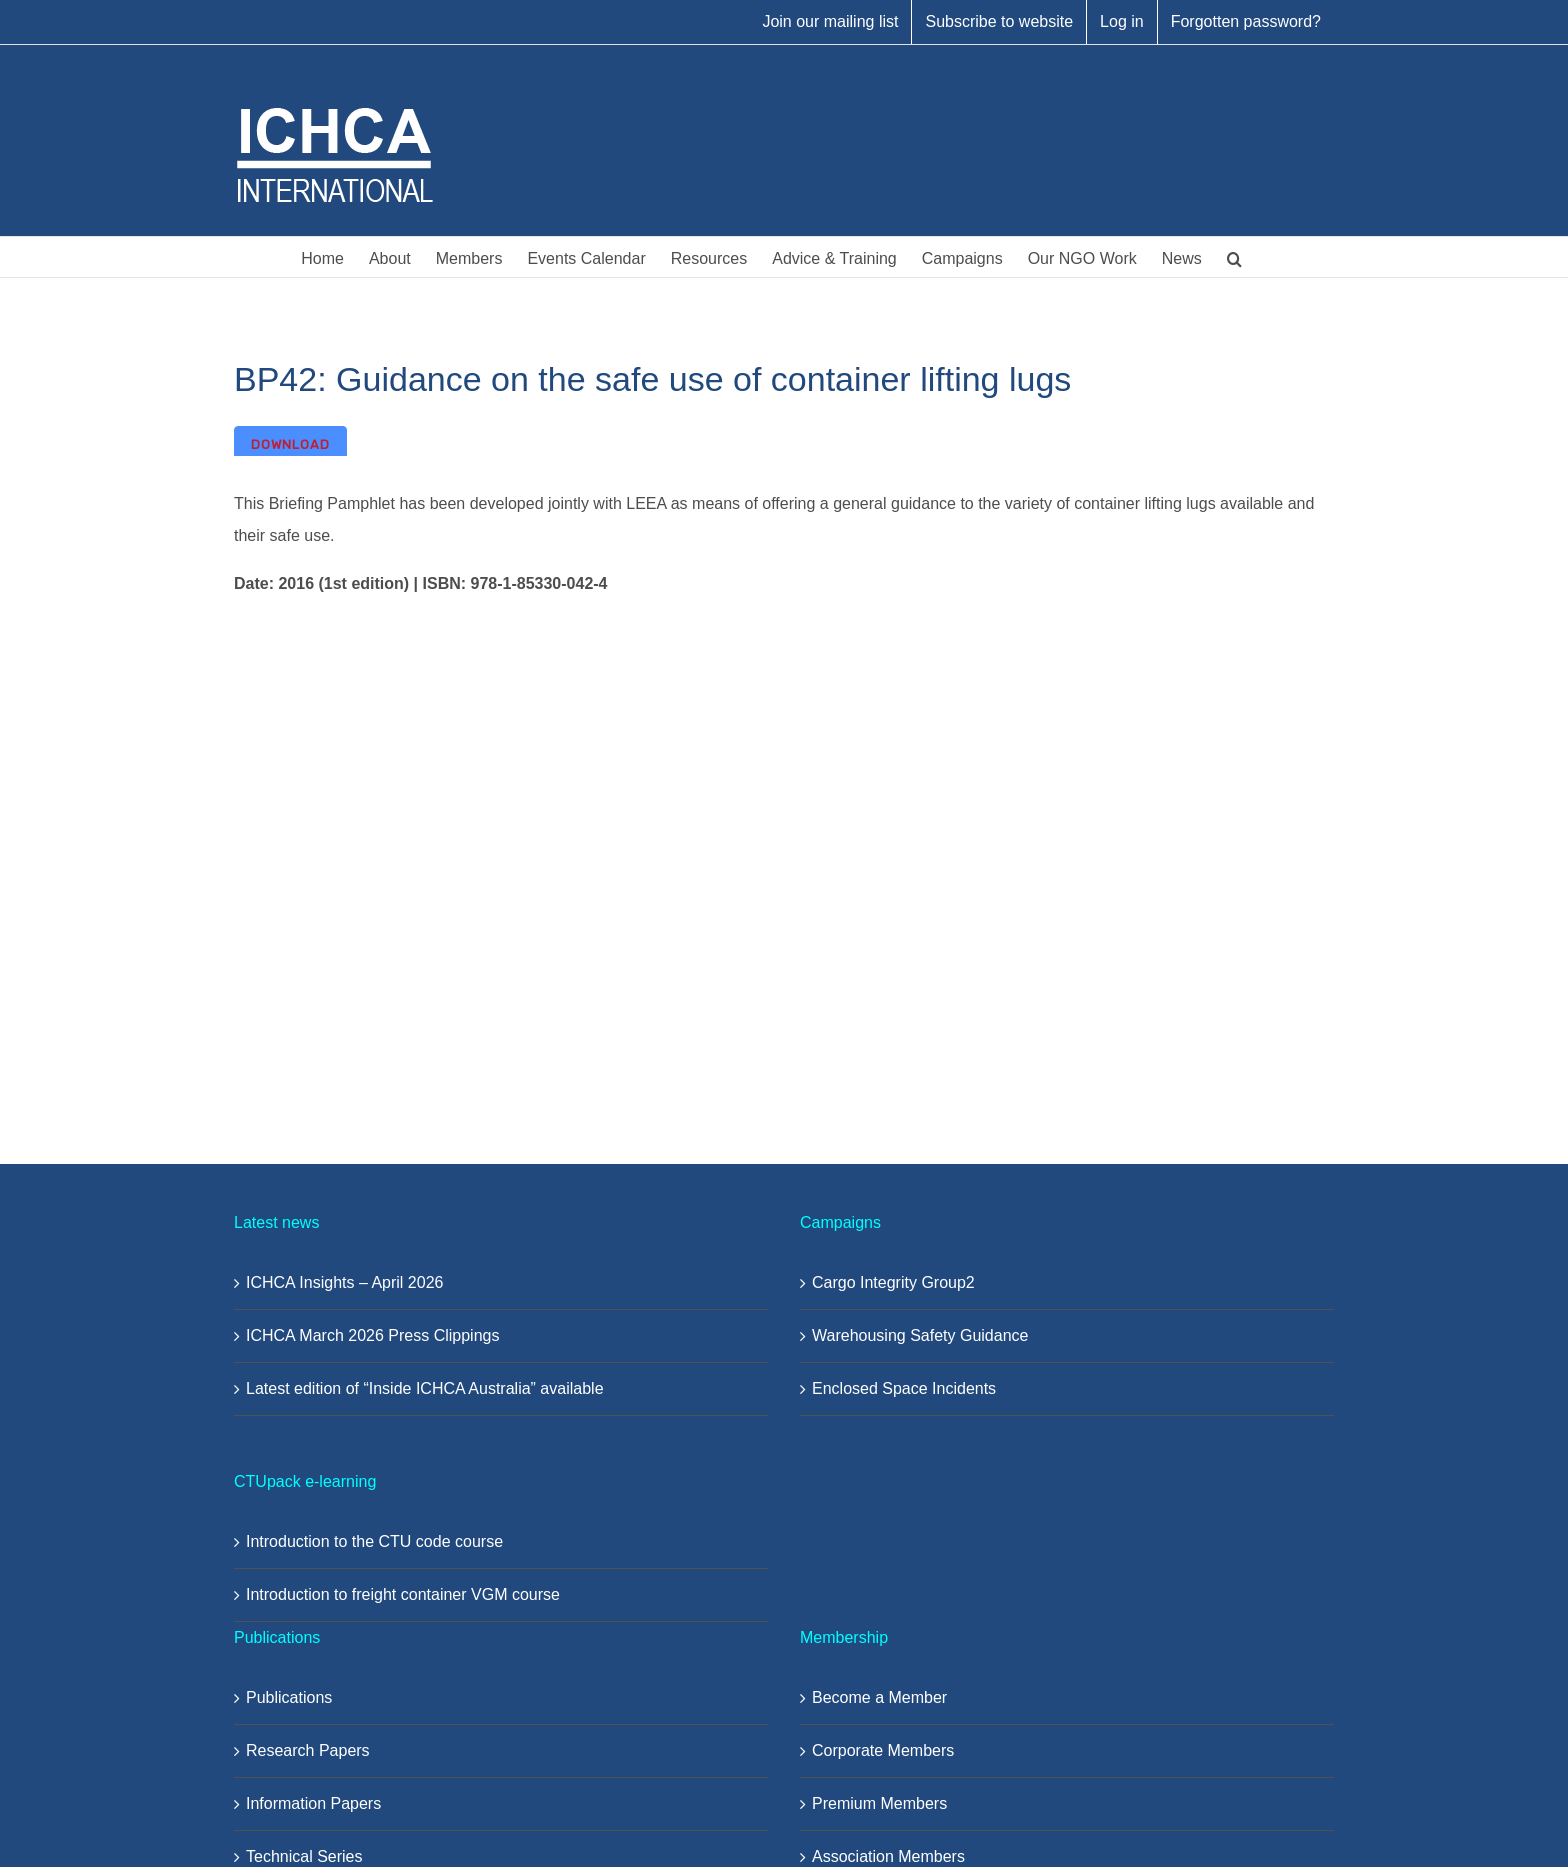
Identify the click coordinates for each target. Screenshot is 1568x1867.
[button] (1234, 257)
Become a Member (879, 1697)
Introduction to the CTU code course (374, 1541)
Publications (289, 1697)
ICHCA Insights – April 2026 (344, 1282)
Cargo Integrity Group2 (893, 1282)
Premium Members (879, 1803)
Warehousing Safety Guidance (920, 1335)
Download (290, 444)
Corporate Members (883, 1750)
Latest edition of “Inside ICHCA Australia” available (425, 1388)
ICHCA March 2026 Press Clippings (372, 1335)
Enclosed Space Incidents (904, 1388)
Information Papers (313, 1803)
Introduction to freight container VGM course (403, 1594)
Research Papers (308, 1750)
